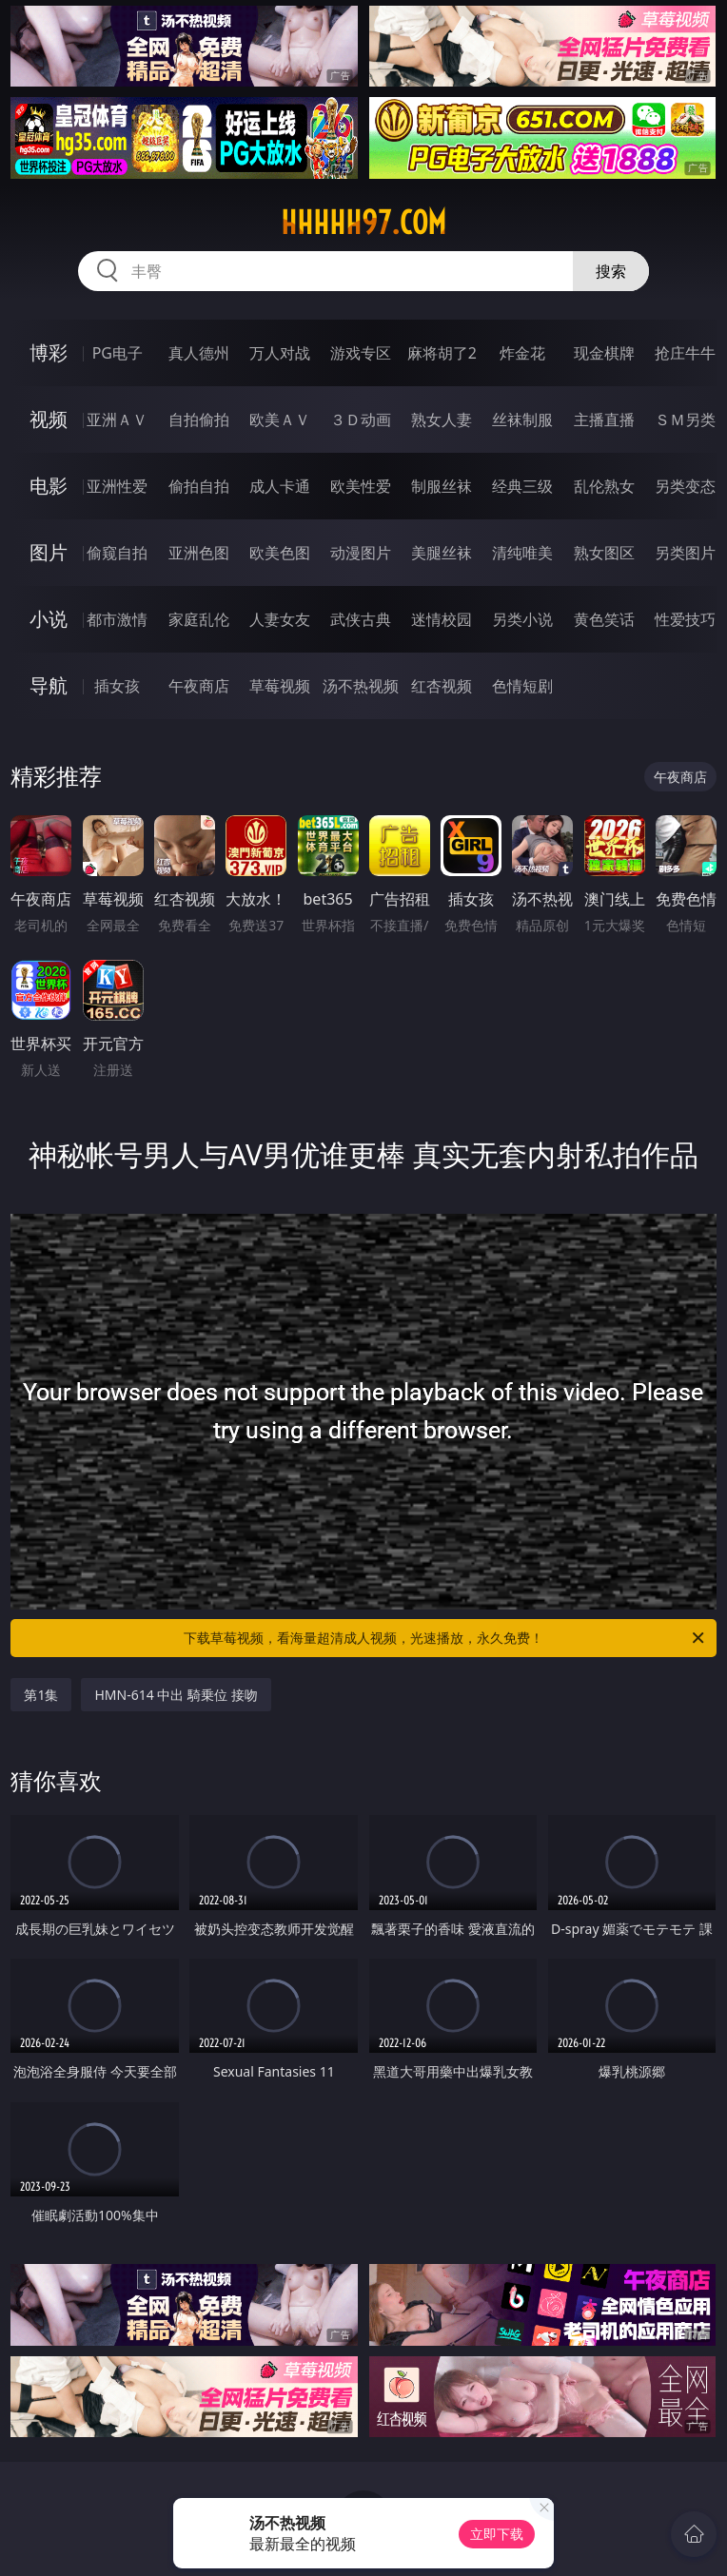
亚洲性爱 (117, 486)
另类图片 (685, 552)
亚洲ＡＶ (117, 419)
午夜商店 (198, 685)
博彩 (48, 352)
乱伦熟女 (604, 486)
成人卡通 (279, 486)
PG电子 (117, 352)
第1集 (41, 1695)
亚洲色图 (198, 552)
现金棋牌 (604, 352)
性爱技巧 (685, 619)
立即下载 (496, 2534)
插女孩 (117, 685)
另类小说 (522, 619)
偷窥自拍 (117, 552)
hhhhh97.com (363, 223)
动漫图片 (360, 552)
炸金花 (522, 352)
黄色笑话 (604, 619)
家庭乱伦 (198, 619)
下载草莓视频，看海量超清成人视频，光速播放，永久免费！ (445, 1638)
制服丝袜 (441, 486)
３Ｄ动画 (360, 419)
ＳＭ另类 (685, 419)
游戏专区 (360, 352)
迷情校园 (441, 619)
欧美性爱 (360, 486)
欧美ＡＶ (279, 419)
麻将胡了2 (442, 352)
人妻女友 (279, 619)
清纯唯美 (522, 552)
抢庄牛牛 (685, 352)
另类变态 (685, 486)
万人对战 (279, 352)
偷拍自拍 (198, 486)
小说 (48, 619)
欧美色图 (279, 552)
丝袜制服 (522, 419)
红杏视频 (441, 685)
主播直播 (604, 419)
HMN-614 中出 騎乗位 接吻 (175, 1695)
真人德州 (198, 352)
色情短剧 (522, 685)
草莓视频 (279, 685)
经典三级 (522, 486)
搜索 (611, 271)
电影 (48, 485)
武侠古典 (360, 619)
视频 (48, 419)
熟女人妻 (441, 419)
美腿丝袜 (441, 552)
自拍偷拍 (198, 419)
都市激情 (117, 619)
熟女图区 (604, 552)
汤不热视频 (361, 685)
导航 (48, 685)
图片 (48, 552)
